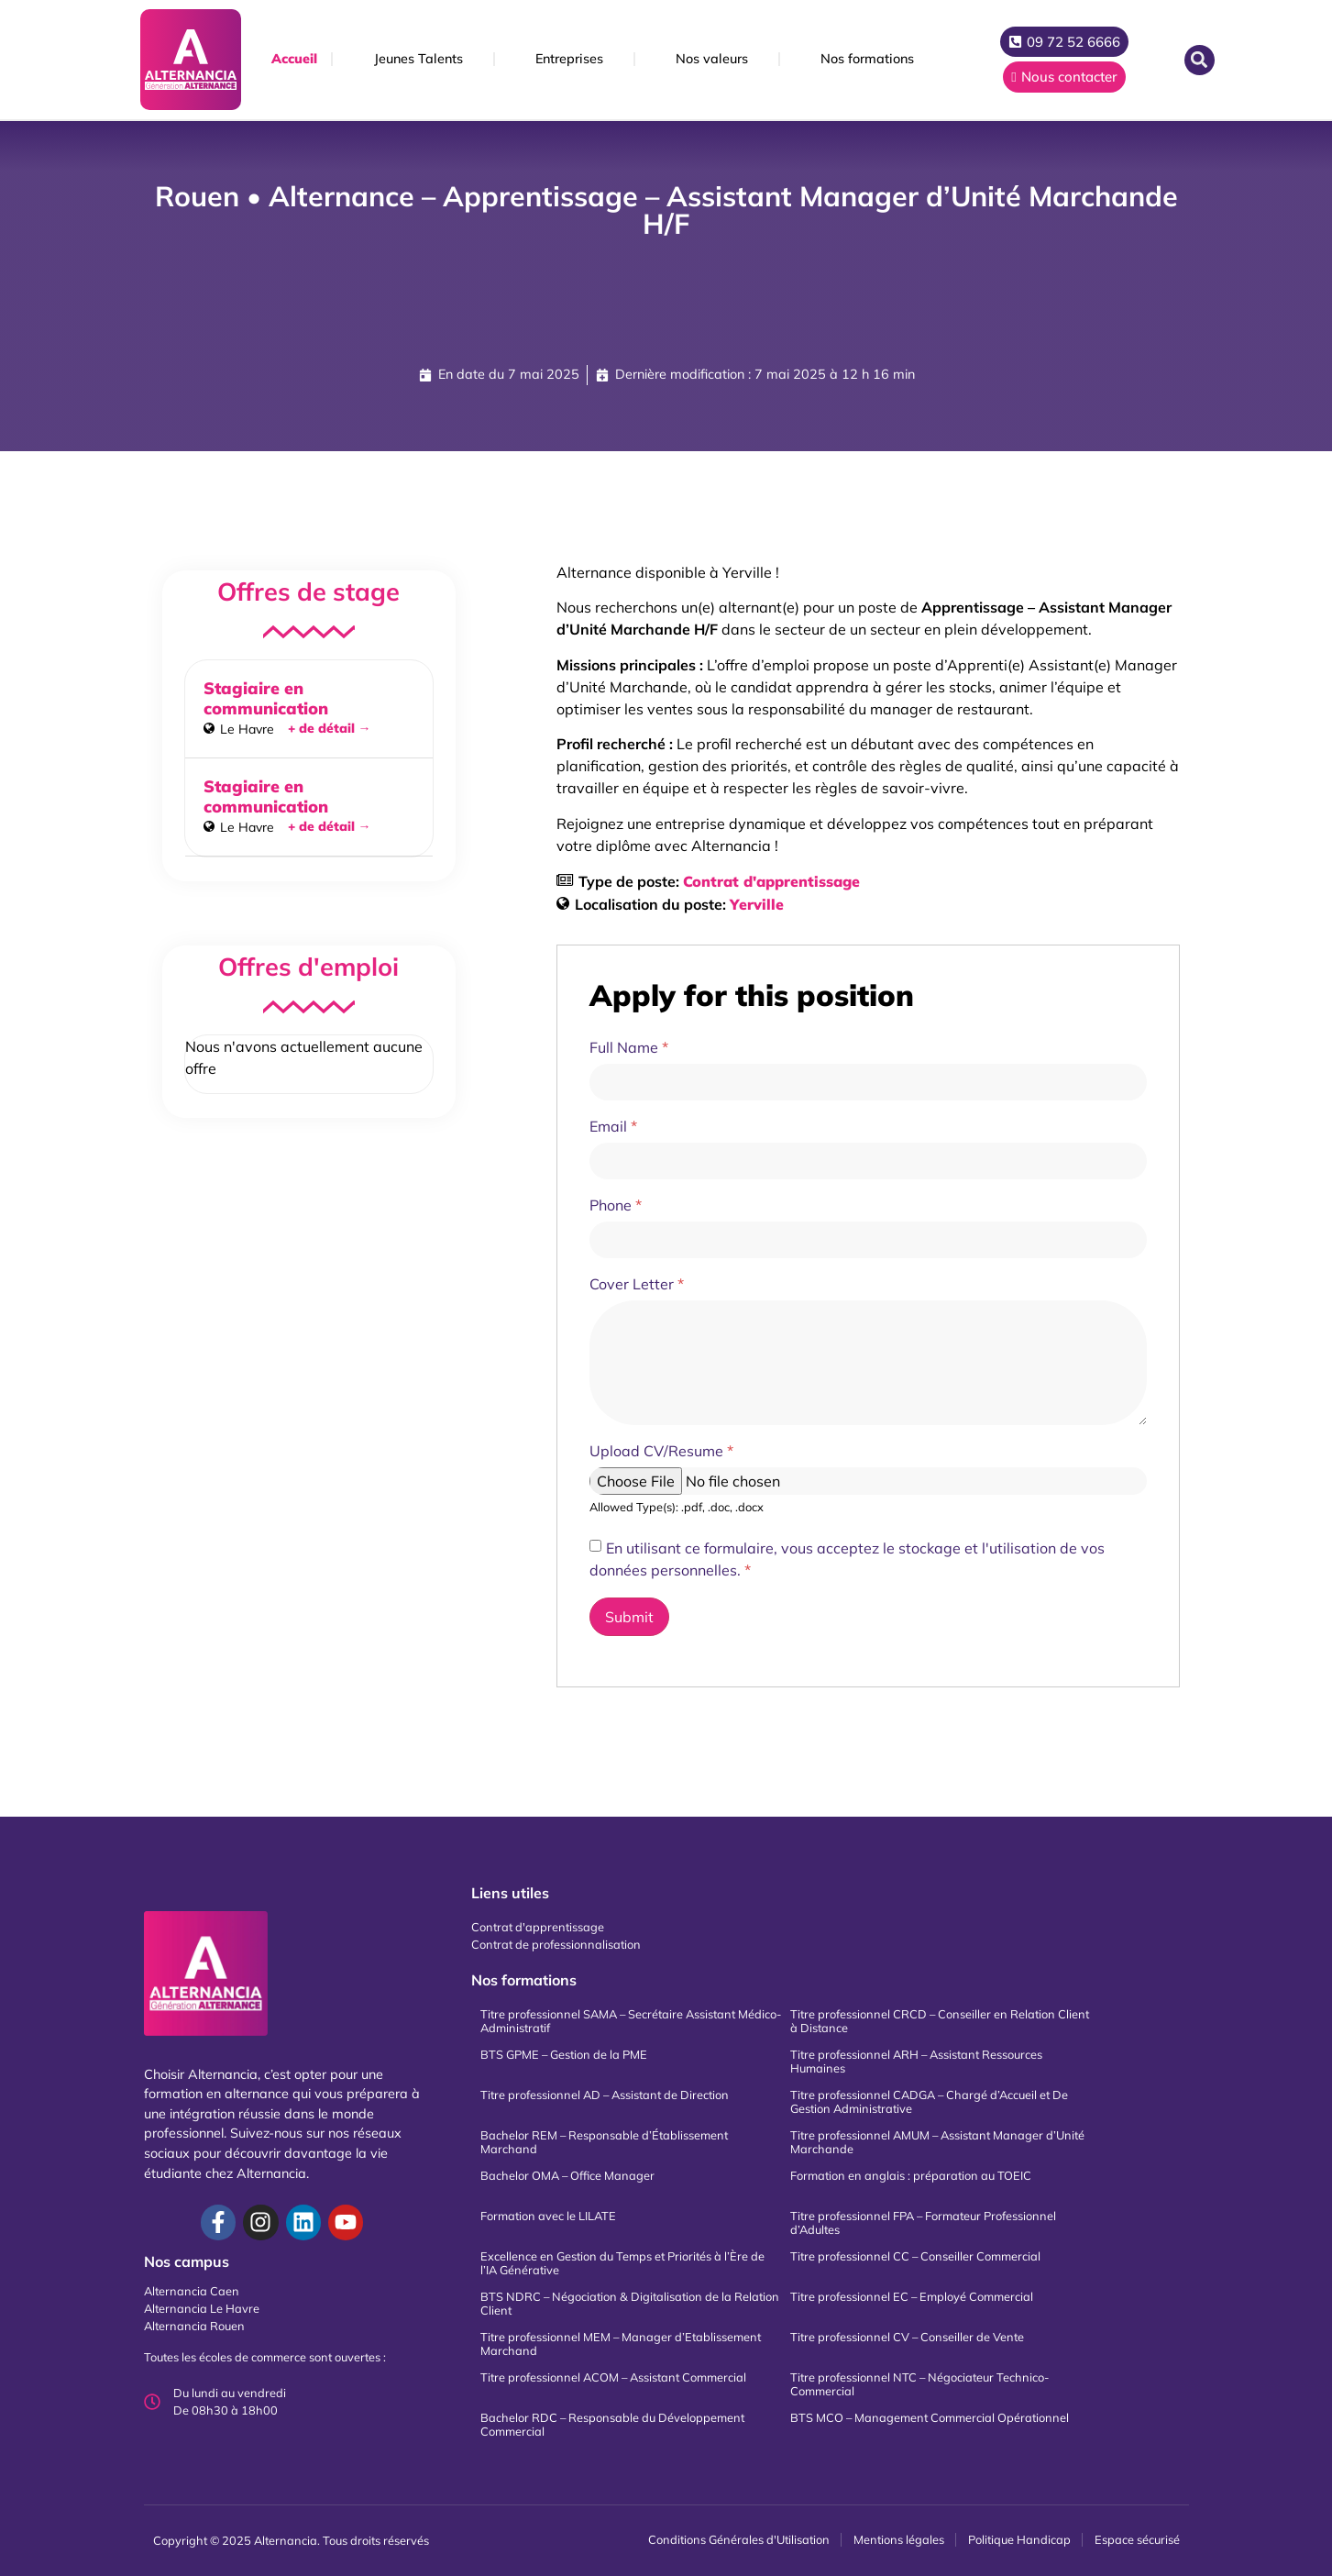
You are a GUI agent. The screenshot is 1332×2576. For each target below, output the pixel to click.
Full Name (628, 1047)
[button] (1199, 60)
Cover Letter (636, 1284)
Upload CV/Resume (661, 1450)
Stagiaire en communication (266, 698)
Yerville (757, 904)
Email (613, 1126)
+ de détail (329, 728)
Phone (615, 1205)
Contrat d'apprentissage (771, 881)
